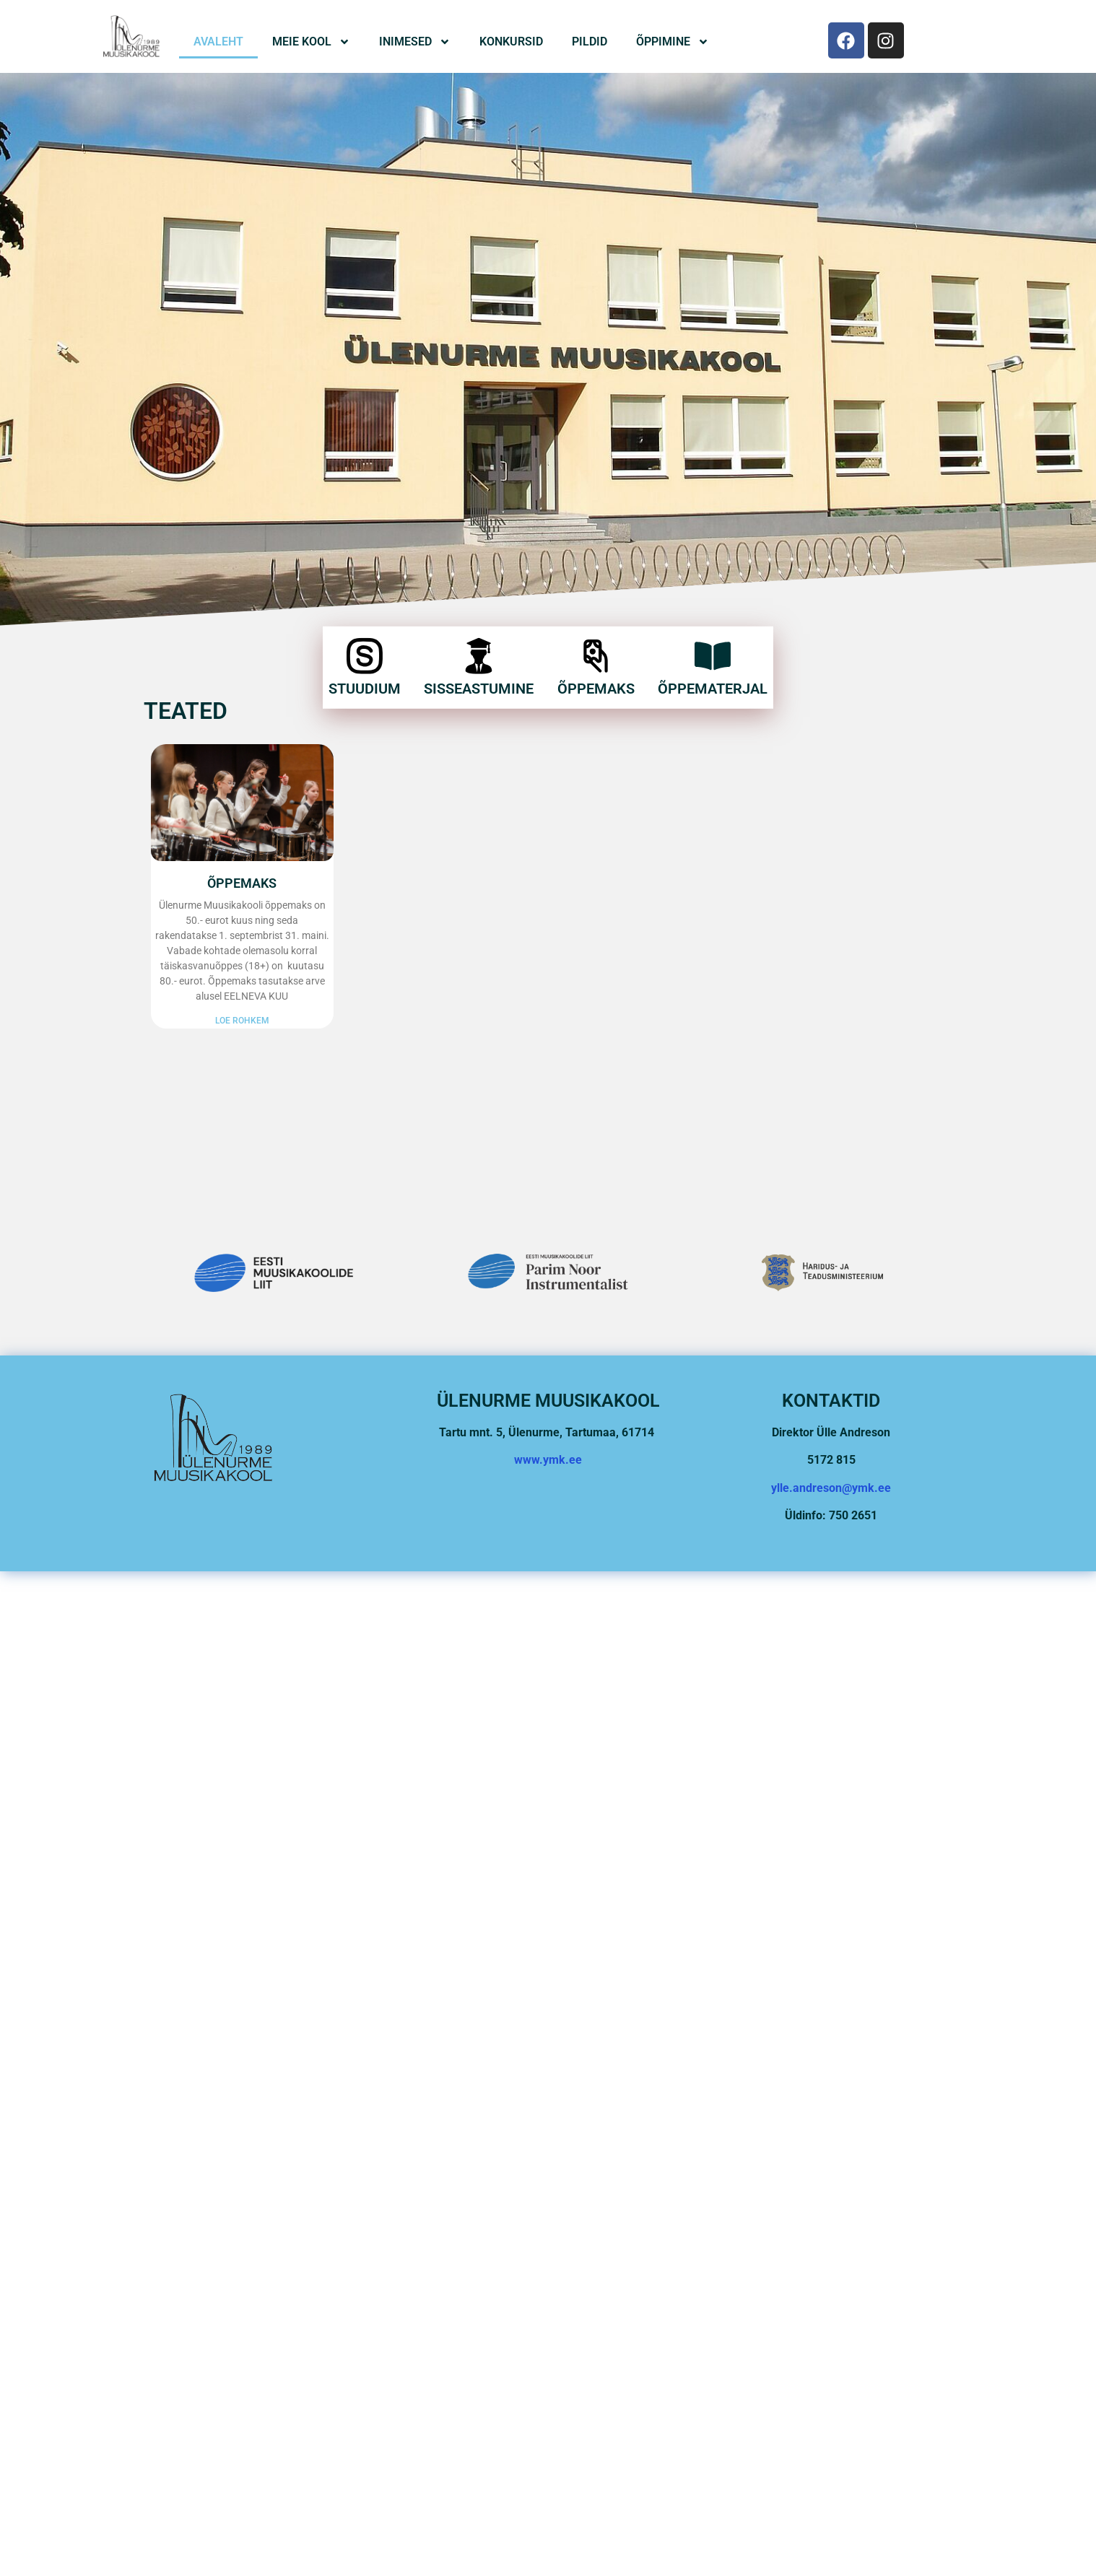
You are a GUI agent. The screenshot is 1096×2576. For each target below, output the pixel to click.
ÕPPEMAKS (242, 883)
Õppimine (672, 42)
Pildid (589, 41)
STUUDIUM (365, 654)
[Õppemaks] (596, 621)
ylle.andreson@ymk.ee (831, 1488)
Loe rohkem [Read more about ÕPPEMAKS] (242, 1021)
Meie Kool (311, 42)
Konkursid (511, 41)
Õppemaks (596, 654)
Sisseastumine (479, 654)
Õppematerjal (712, 654)
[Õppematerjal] (713, 621)
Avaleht (218, 41)
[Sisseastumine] (479, 621)
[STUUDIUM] (365, 621)
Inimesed (415, 42)
